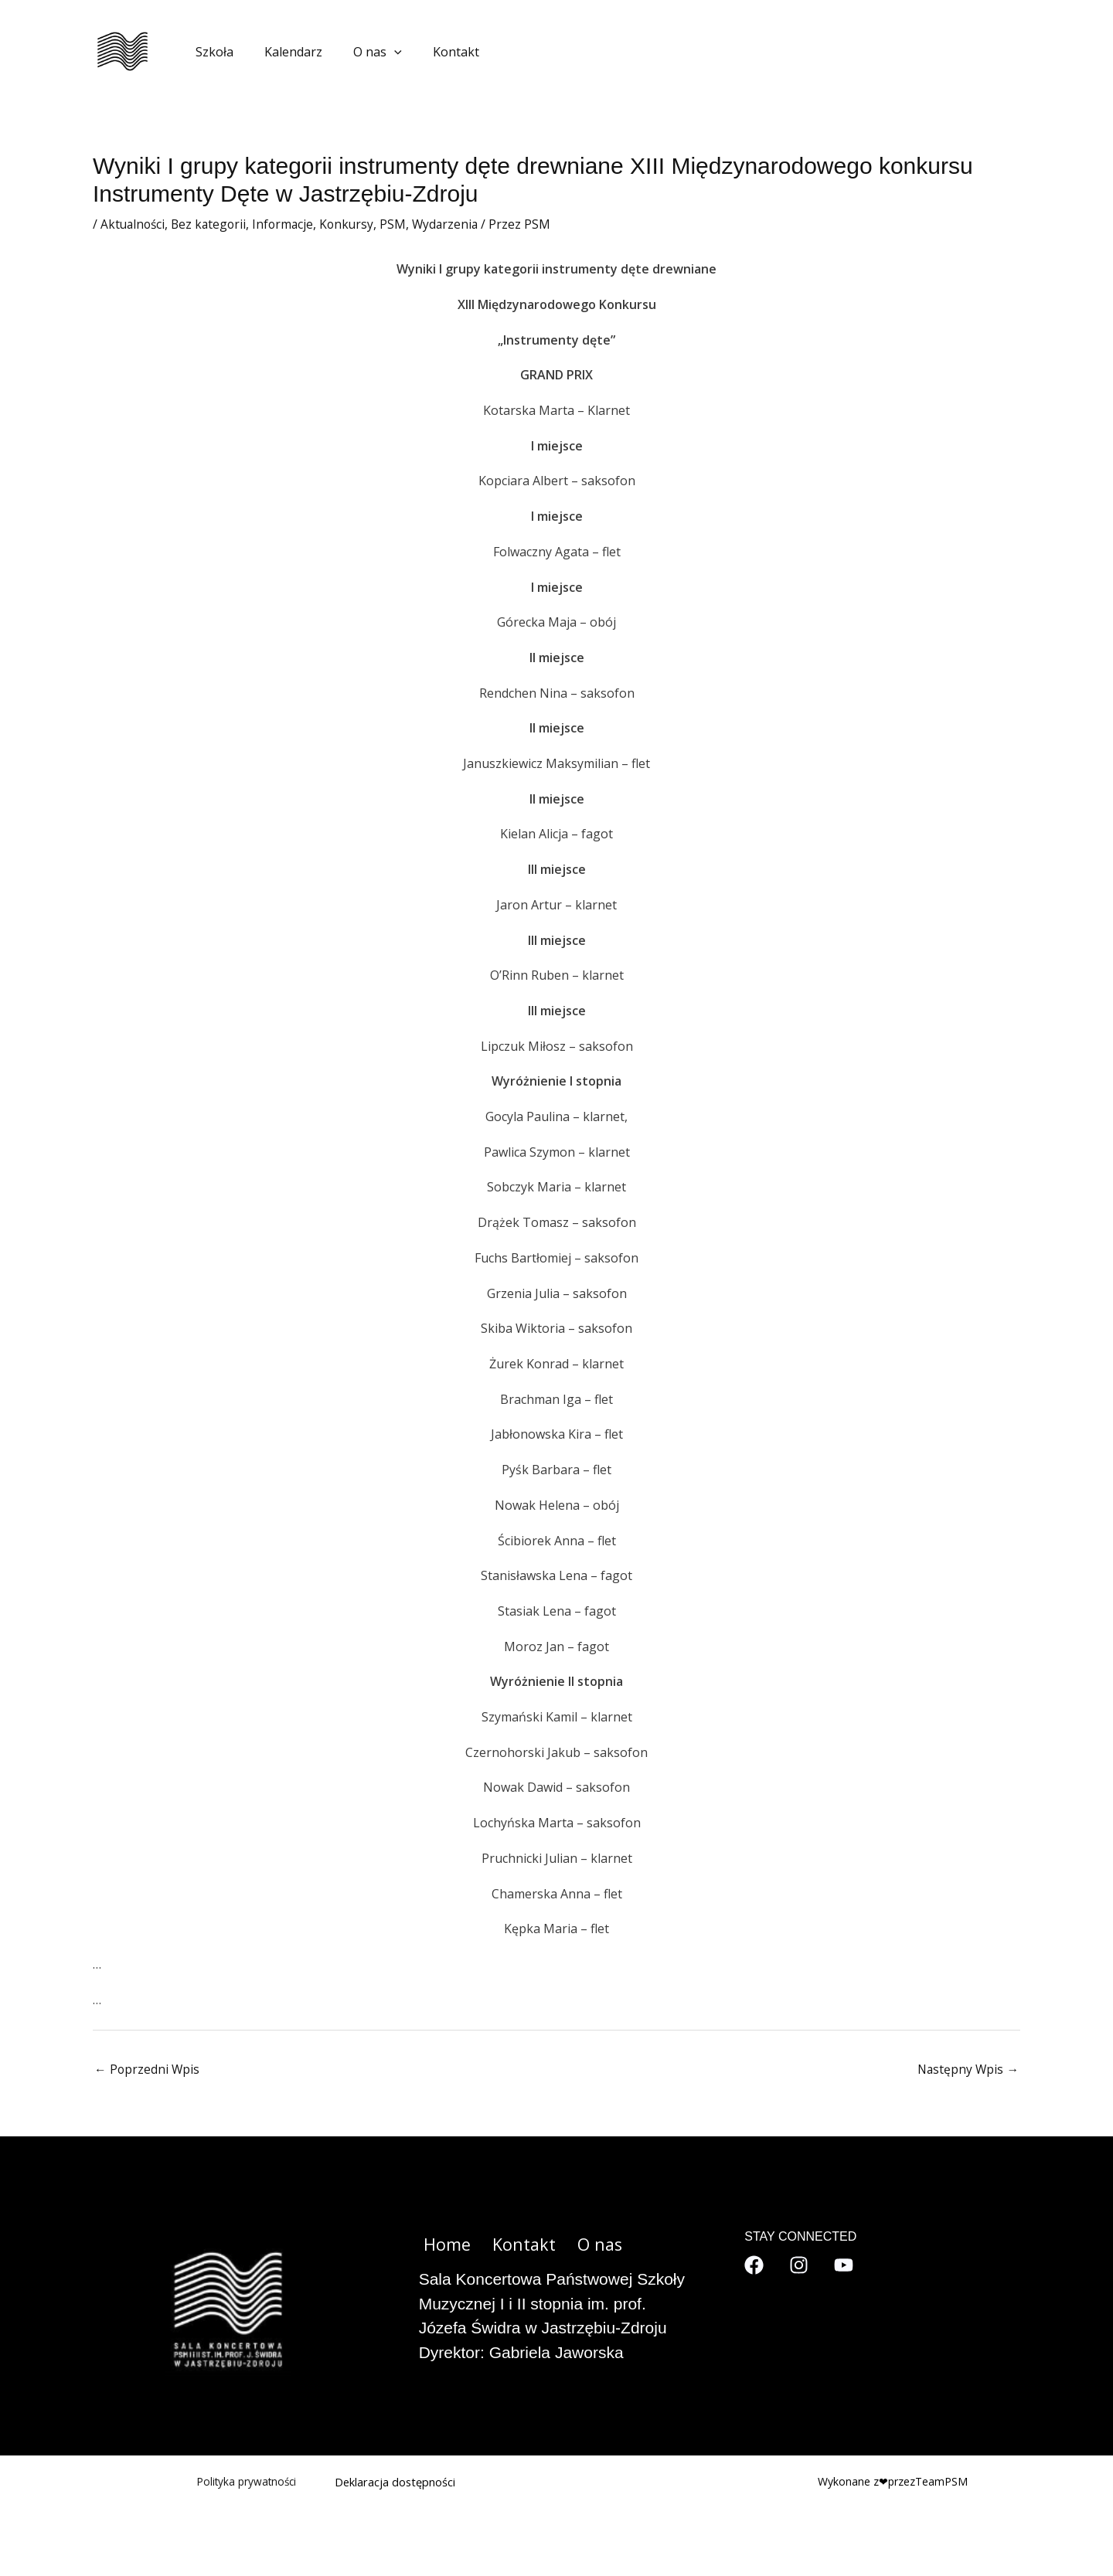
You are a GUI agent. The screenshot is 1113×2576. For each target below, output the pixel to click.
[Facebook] (754, 2265)
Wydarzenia (454, 224)
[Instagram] (798, 2265)
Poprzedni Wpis (147, 2069)
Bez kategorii (212, 224)
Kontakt (434, 51)
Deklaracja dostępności (396, 2482)
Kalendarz (284, 51)
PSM (401, 224)
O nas (362, 52)
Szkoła (211, 51)
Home (442, 2245)
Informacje (288, 224)
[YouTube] (843, 2265)
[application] (378, 52)
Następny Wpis (967, 2069)
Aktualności (134, 224)
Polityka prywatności (244, 2482)
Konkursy (354, 224)
